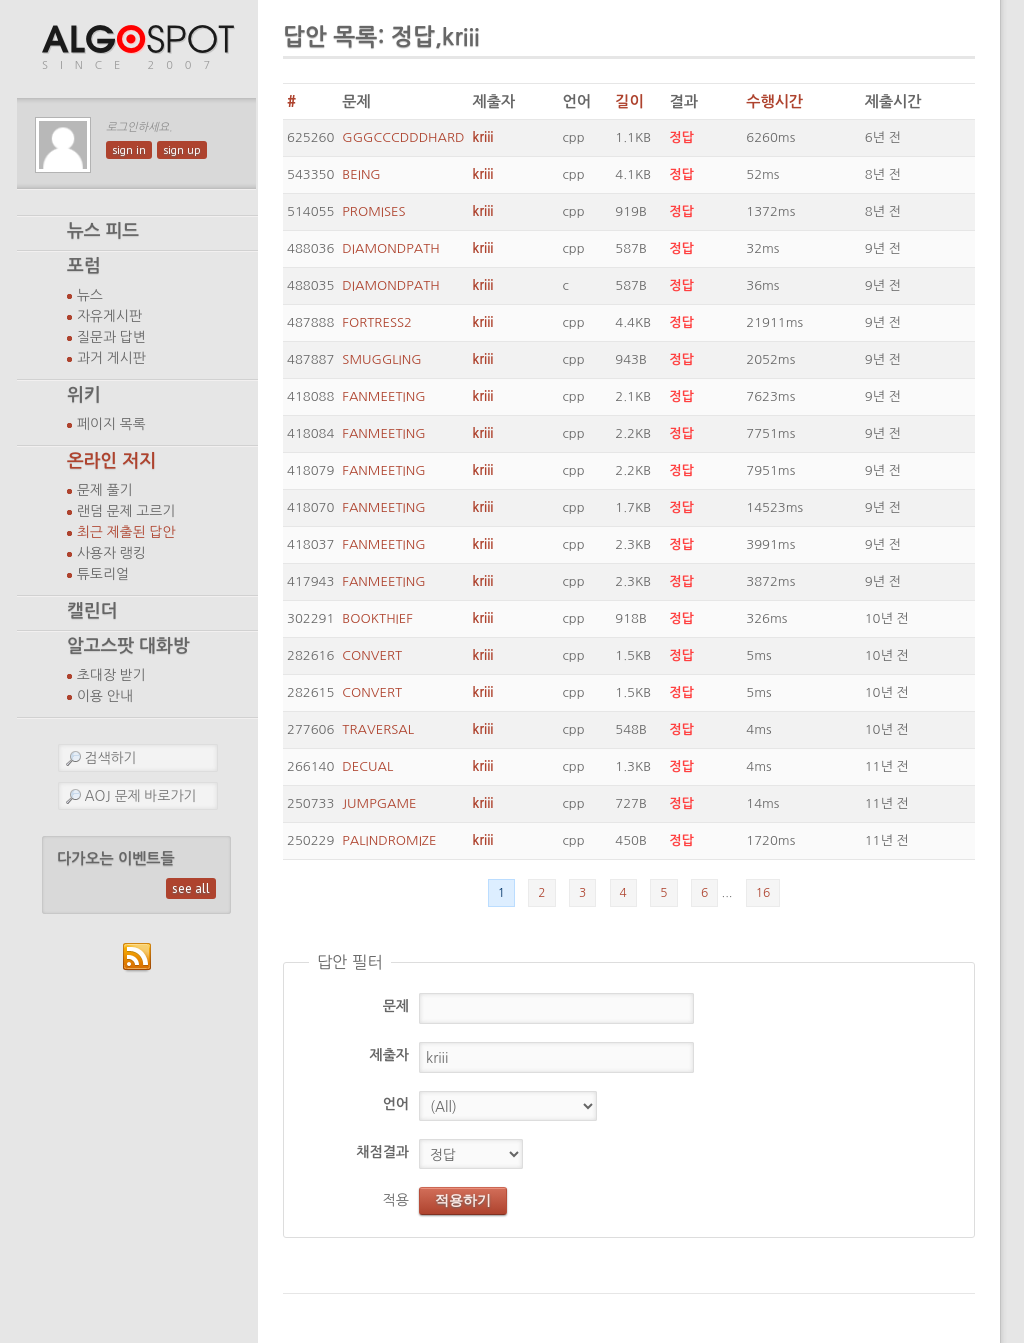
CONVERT (372, 655)
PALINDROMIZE (389, 840)
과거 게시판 (111, 358)
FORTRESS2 (377, 322)
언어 (396, 1104)
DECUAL (367, 766)
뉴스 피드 (103, 231)
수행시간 (774, 101)
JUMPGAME (379, 803)
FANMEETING (383, 396)
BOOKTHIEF (377, 618)
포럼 (84, 266)
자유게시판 (109, 316)
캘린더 (92, 611)
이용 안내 (105, 696)
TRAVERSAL (378, 729)
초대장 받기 (111, 675)
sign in (129, 150)
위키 (84, 395)
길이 (629, 101)
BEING (361, 174)
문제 (396, 1006)
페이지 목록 (111, 424)
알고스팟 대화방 (128, 646)
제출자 (389, 1055)
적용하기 (463, 1200)
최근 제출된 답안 (126, 532)
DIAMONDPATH (390, 248)
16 (763, 893)
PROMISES (373, 211)
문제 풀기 (105, 490)
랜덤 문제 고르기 (126, 511)
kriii (483, 137)
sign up (182, 150)
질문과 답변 (111, 337)
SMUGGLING (381, 359)
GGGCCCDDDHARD (403, 137)
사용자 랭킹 (111, 553)
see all (191, 888)
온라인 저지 (111, 461)
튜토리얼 (103, 574)
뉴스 (90, 295)
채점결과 (382, 1152)
